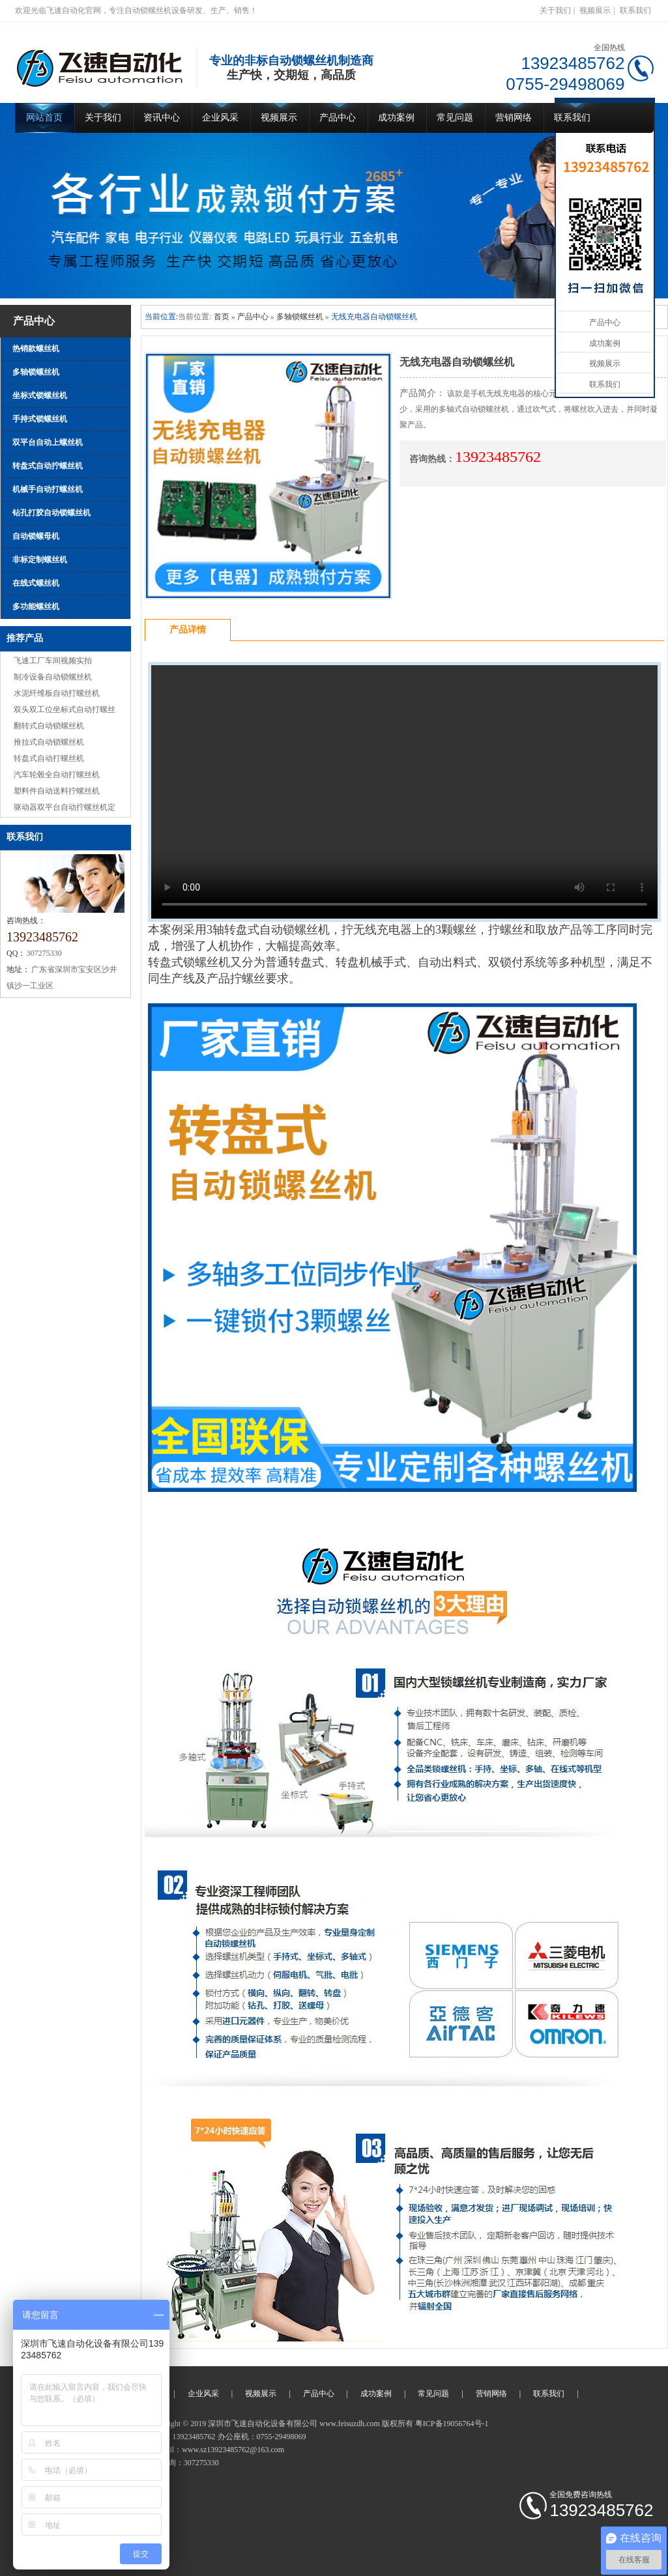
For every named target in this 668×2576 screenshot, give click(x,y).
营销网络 (513, 117)
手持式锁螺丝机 (39, 418)
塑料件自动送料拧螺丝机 (57, 790)
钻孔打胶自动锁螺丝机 (51, 512)
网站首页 (44, 117)
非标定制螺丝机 (39, 559)
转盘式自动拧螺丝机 (47, 465)
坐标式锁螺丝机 (39, 395)
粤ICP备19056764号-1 (452, 2423)
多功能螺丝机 (35, 606)
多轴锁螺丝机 (35, 372)
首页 (221, 316)
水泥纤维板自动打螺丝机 (57, 693)
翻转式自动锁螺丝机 (49, 725)
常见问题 (455, 117)
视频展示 (595, 10)
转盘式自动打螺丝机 (49, 758)
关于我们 (555, 10)
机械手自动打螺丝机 (47, 489)
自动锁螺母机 (35, 536)
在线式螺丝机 (35, 583)
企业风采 (220, 117)
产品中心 (337, 117)
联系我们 (635, 10)
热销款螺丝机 (35, 348)
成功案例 (396, 117)
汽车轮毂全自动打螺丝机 (57, 774)
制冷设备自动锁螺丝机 (53, 676)
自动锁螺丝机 (244, 2462)
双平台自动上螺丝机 (47, 442)
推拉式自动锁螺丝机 (49, 742)
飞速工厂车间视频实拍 (53, 660)
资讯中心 (161, 117)
